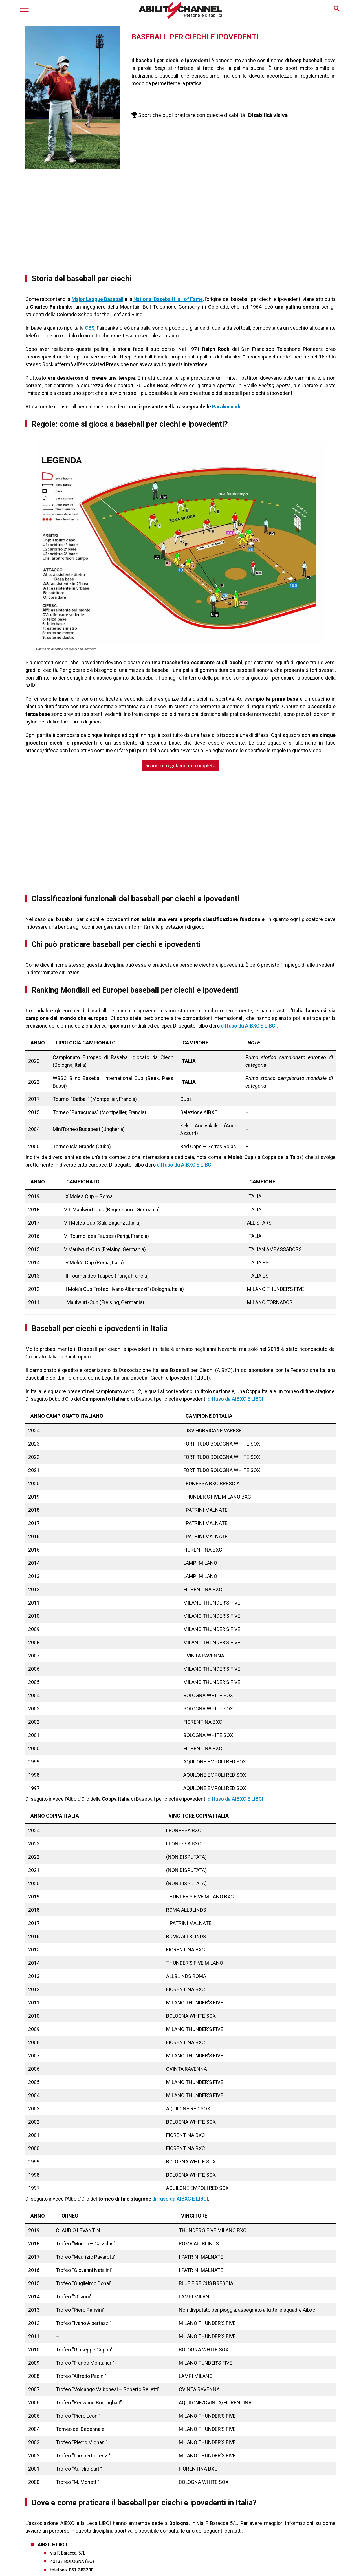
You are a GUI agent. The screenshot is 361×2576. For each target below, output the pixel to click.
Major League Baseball (97, 299)
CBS (89, 328)
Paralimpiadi (226, 407)
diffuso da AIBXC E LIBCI (249, 1026)
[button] (336, 8)
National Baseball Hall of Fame (168, 299)
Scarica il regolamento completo (180, 765)
